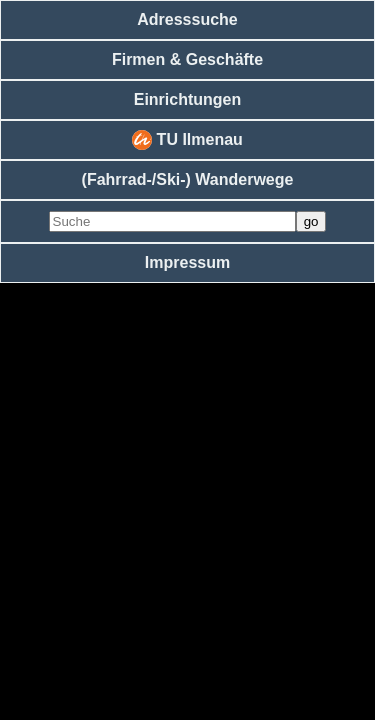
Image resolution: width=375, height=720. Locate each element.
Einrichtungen (188, 99)
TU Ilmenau (187, 140)
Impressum (187, 262)
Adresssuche (187, 19)
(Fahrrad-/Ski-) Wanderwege (188, 179)
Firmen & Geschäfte (187, 59)
